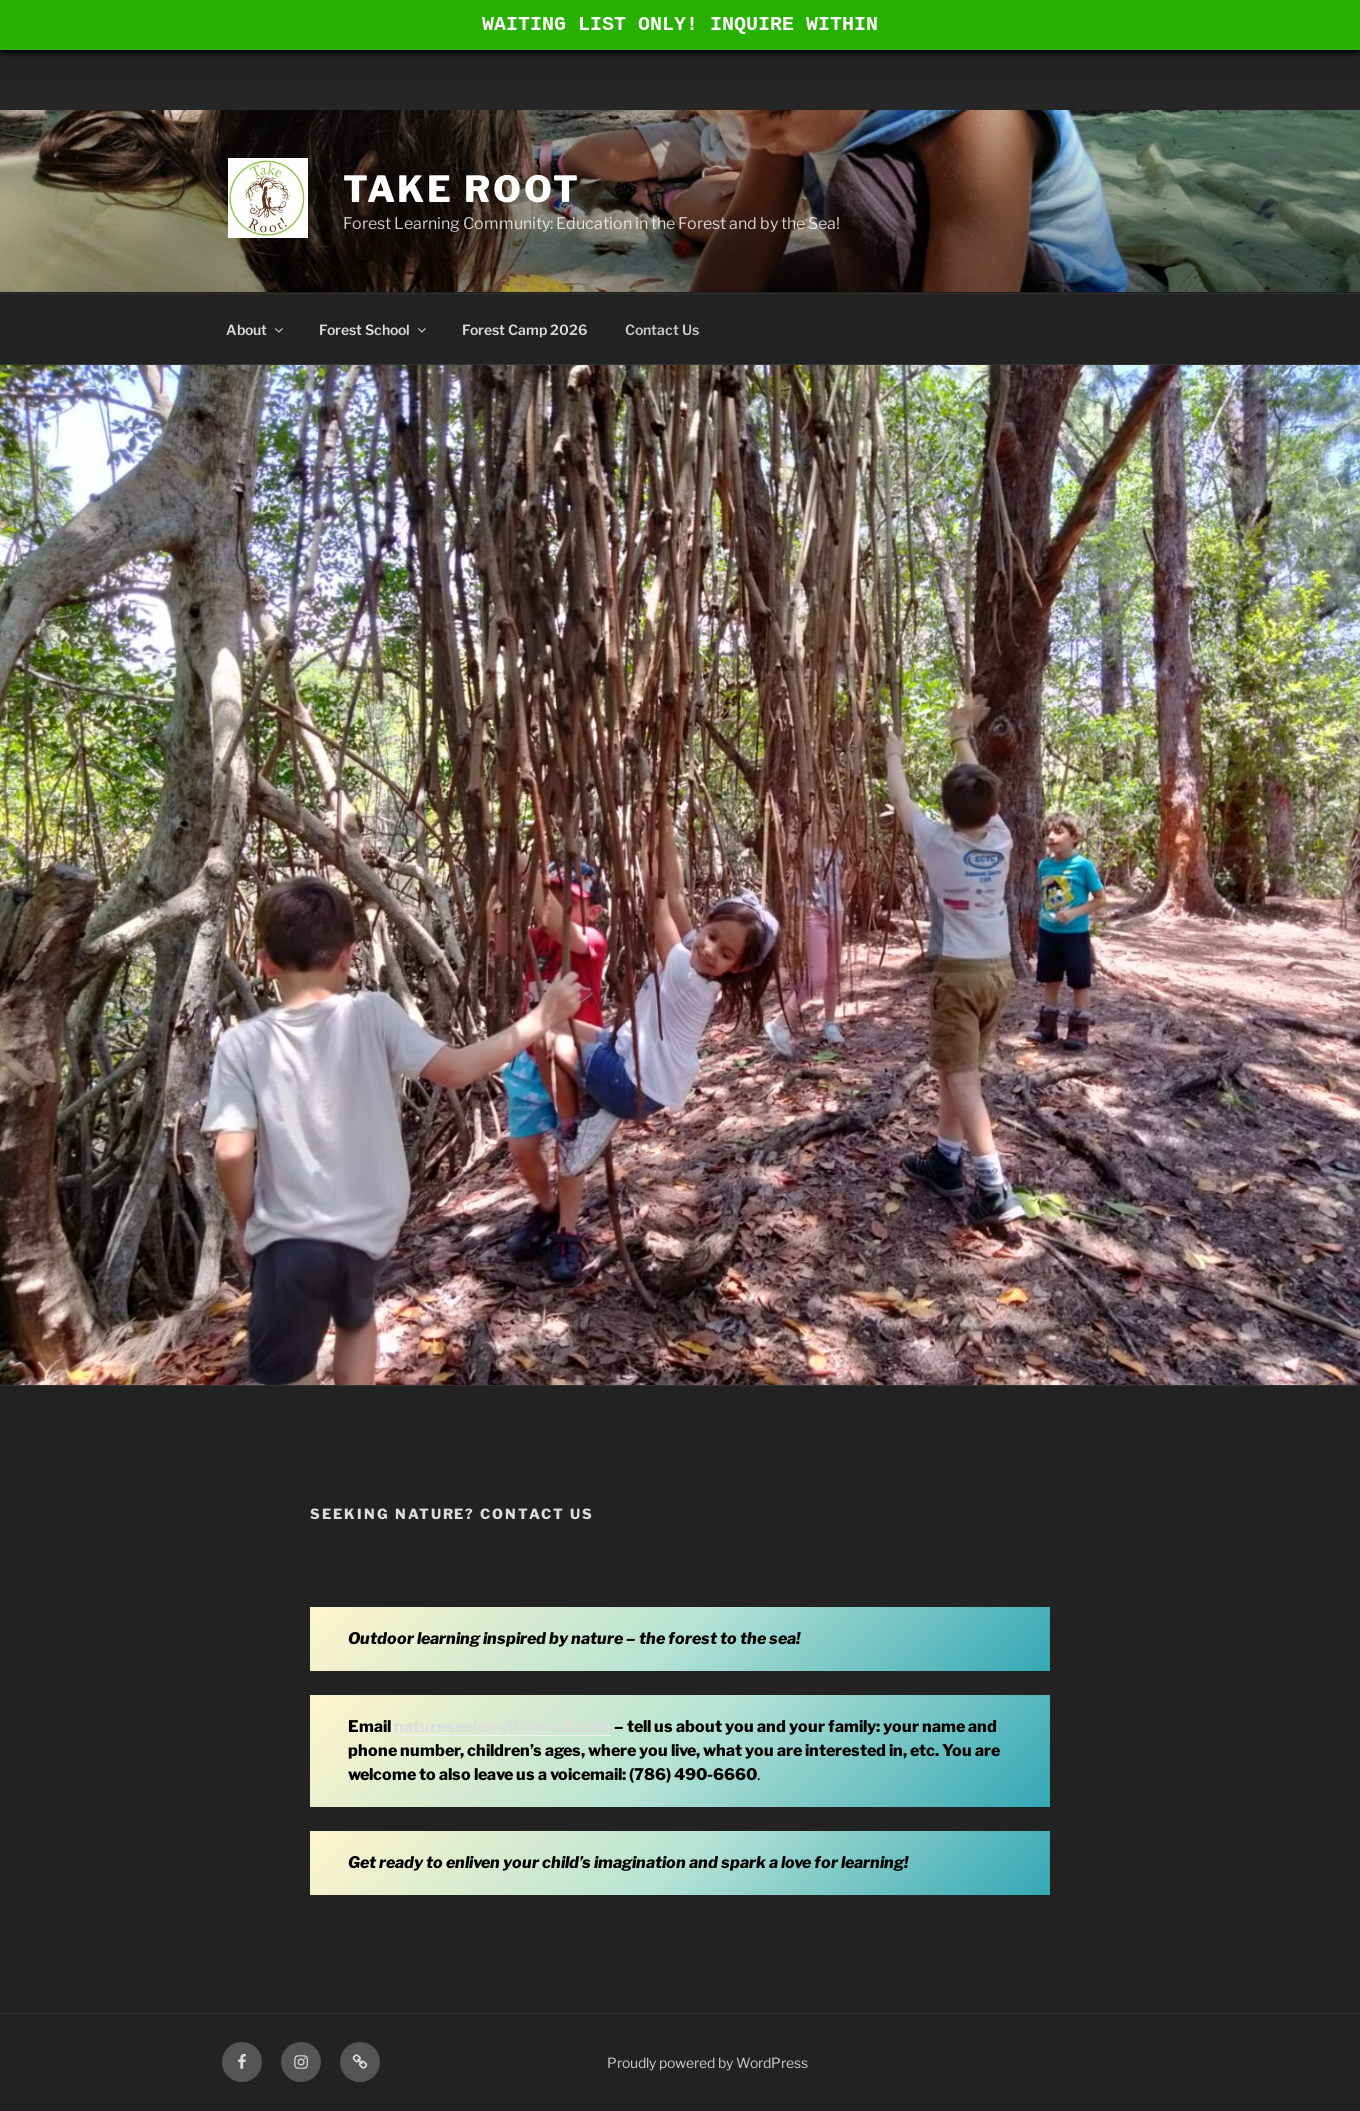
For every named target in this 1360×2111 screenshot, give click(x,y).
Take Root (462, 189)
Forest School (374, 329)
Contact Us (662, 329)
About (256, 329)
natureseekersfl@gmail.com (502, 1726)
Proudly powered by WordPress (707, 2062)
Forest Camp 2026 (524, 329)
